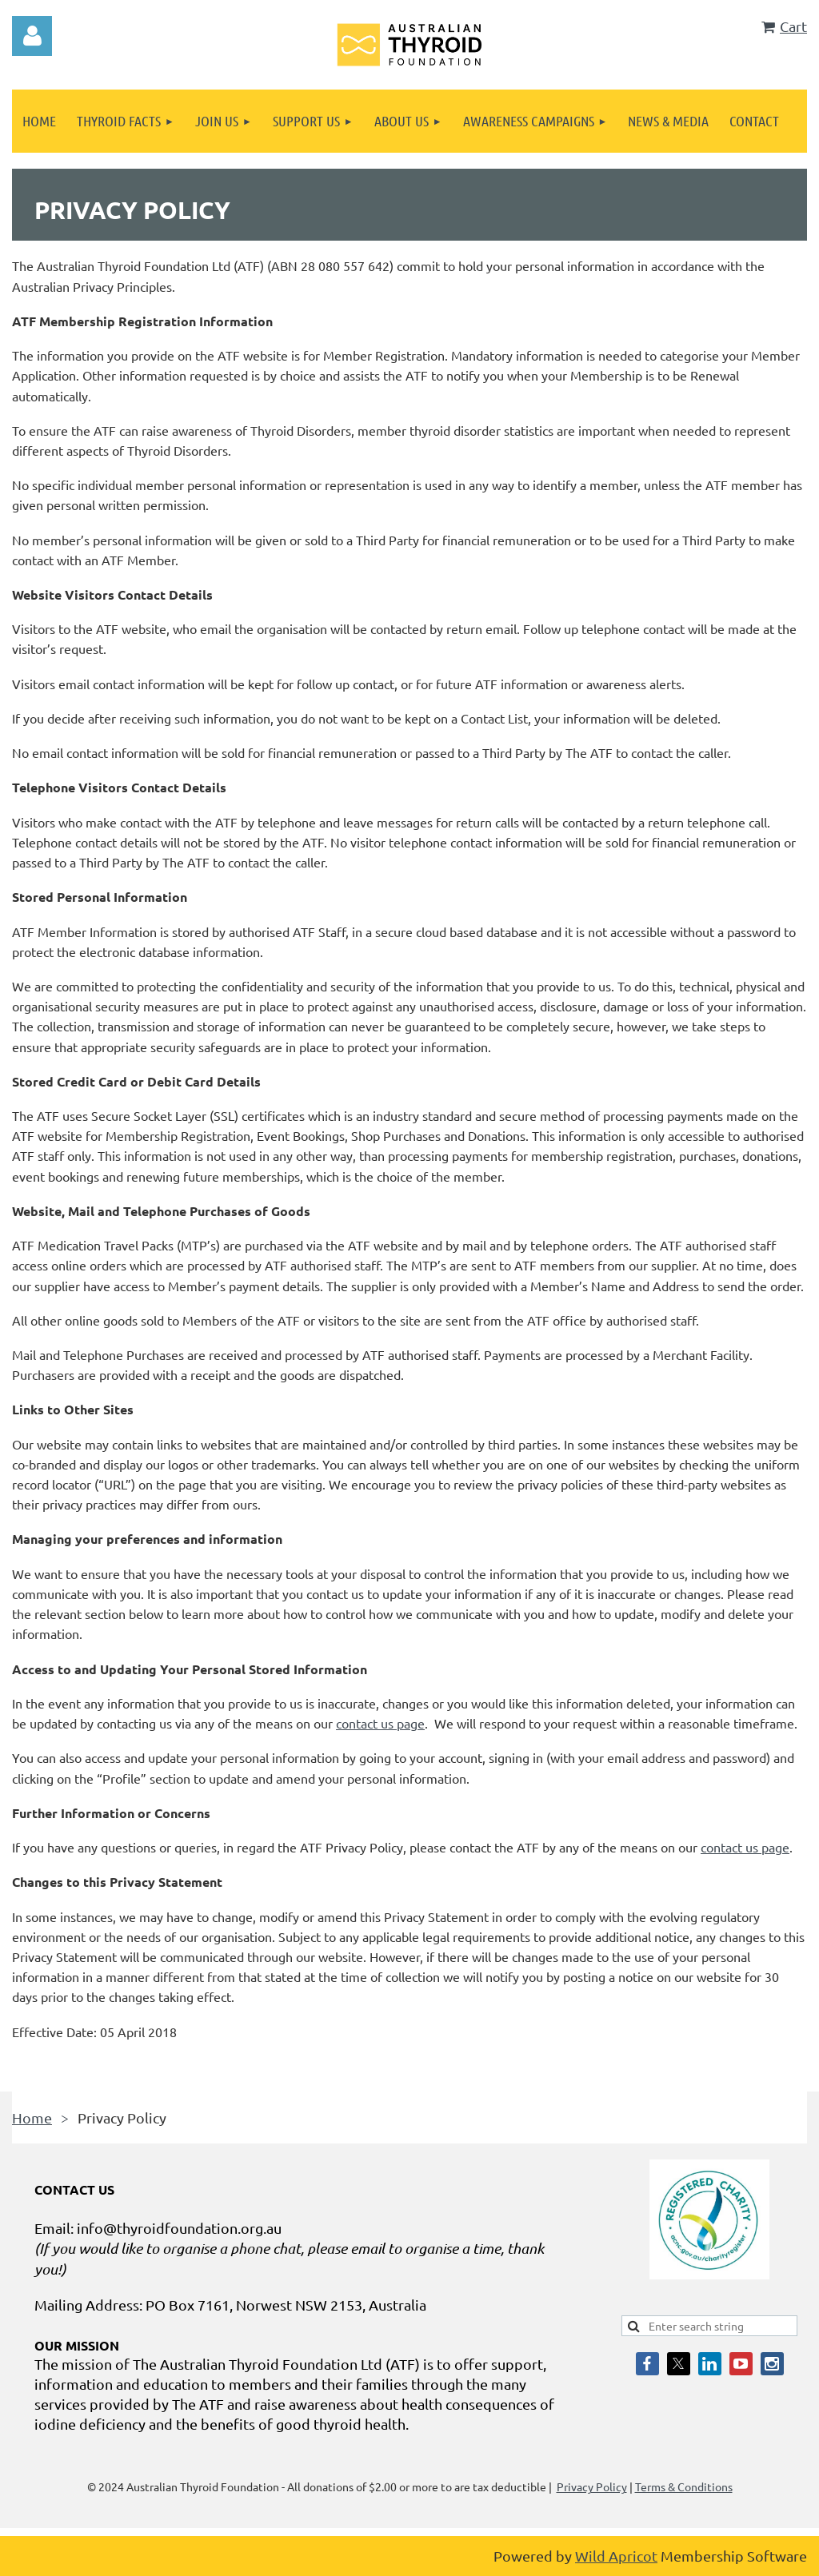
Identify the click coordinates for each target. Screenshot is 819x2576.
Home (32, 2117)
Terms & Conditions (684, 2486)
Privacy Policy (592, 2486)
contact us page (380, 1723)
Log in (32, 36)
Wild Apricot (616, 2555)
